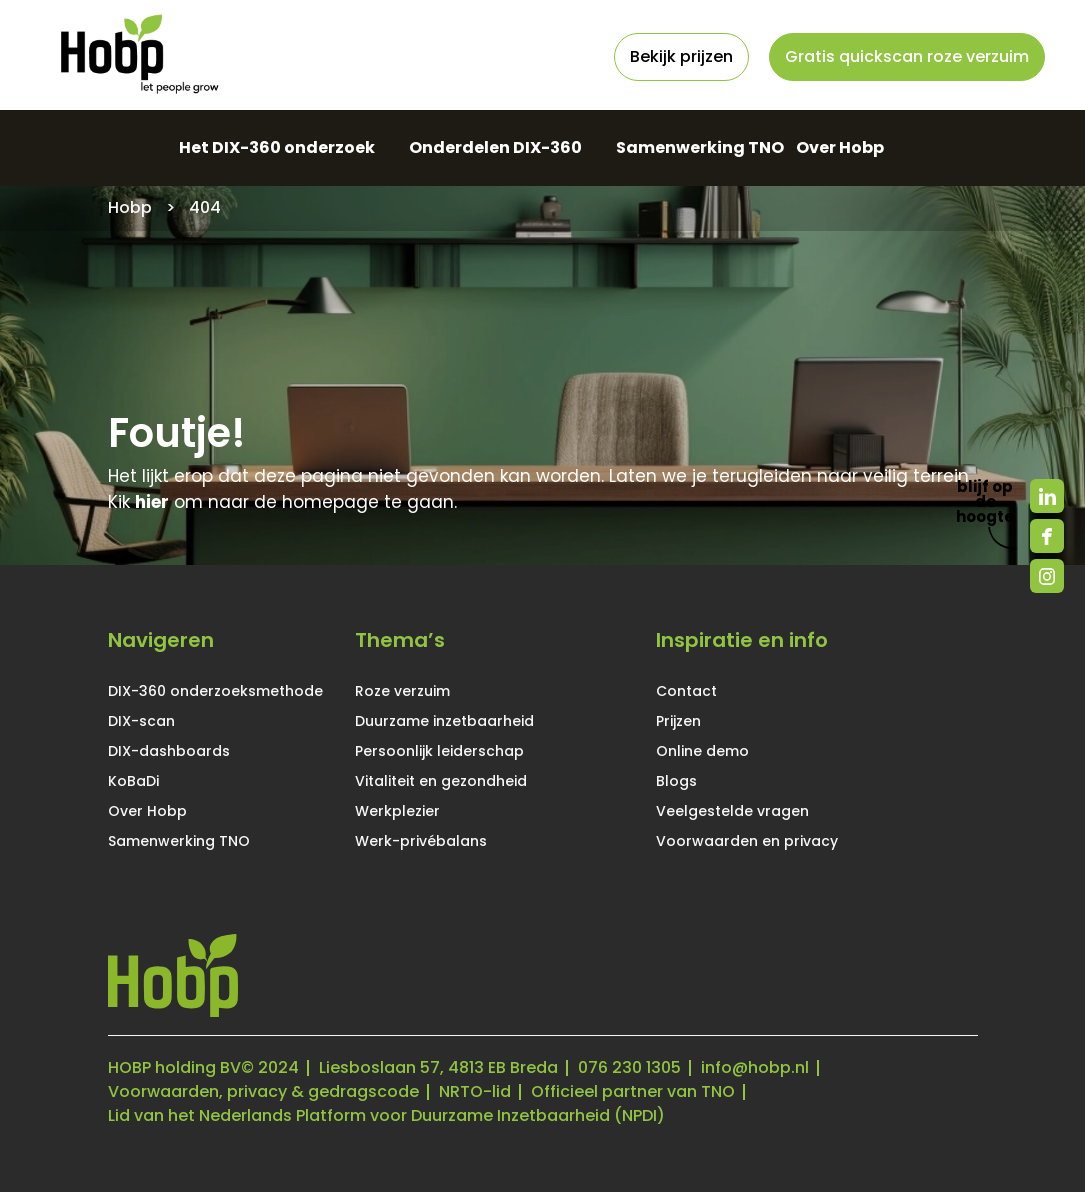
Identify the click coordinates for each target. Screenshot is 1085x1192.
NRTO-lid (475, 1091)
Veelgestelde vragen (732, 811)
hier (152, 502)
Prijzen (678, 721)
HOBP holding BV (174, 1067)
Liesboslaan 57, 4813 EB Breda (438, 1067)
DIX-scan (141, 721)
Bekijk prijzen (681, 56)
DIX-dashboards (169, 751)
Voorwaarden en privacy (747, 841)
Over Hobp (840, 147)
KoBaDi (133, 781)
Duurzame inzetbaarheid (444, 721)
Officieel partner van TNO (633, 1091)
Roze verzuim (402, 691)
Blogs (676, 781)
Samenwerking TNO (700, 147)
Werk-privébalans (421, 841)
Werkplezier (397, 811)
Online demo (702, 751)
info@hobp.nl (755, 1067)
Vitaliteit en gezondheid (441, 781)
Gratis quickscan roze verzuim (907, 56)
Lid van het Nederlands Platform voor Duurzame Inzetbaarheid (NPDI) (386, 1115)
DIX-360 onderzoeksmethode (215, 691)
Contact (686, 691)
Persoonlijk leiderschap (439, 751)
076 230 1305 (629, 1067)
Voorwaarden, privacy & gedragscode (263, 1091)
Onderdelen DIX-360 (495, 147)
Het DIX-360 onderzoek (277, 147)
